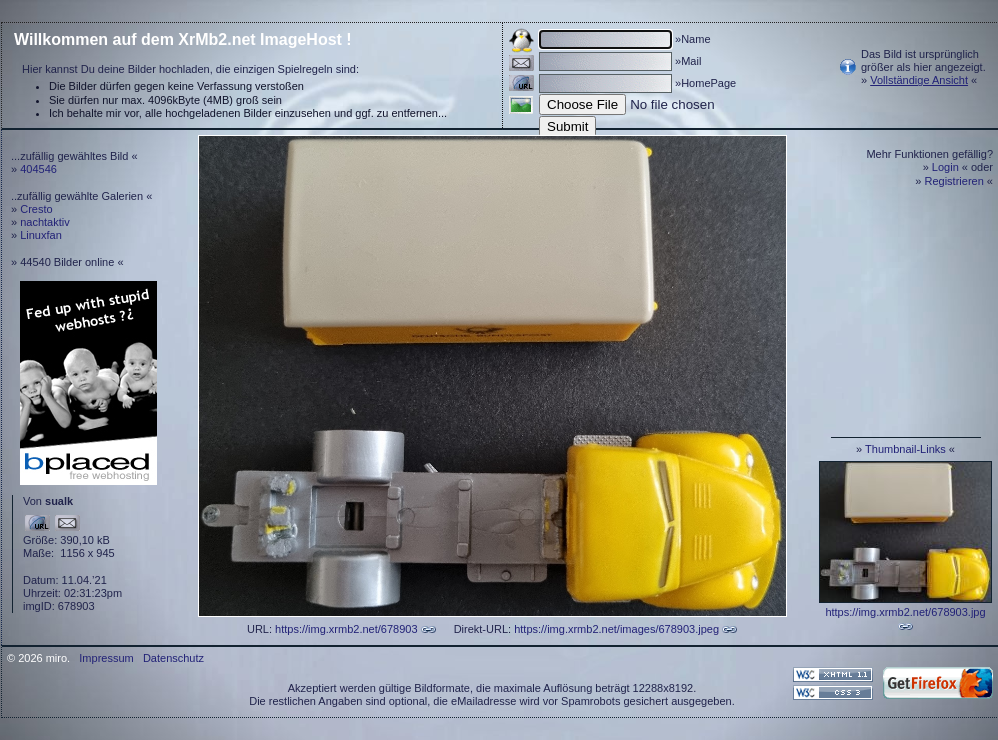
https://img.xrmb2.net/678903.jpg (905, 612)
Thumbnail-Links (905, 449)
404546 (38, 169)
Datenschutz (173, 658)
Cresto (36, 209)
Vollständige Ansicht (919, 80)
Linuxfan (41, 235)
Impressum (106, 658)
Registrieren (954, 181)
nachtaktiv (45, 222)
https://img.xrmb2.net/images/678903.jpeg (616, 629)
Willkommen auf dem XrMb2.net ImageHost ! (183, 39)
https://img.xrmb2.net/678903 (346, 629)
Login (945, 167)
